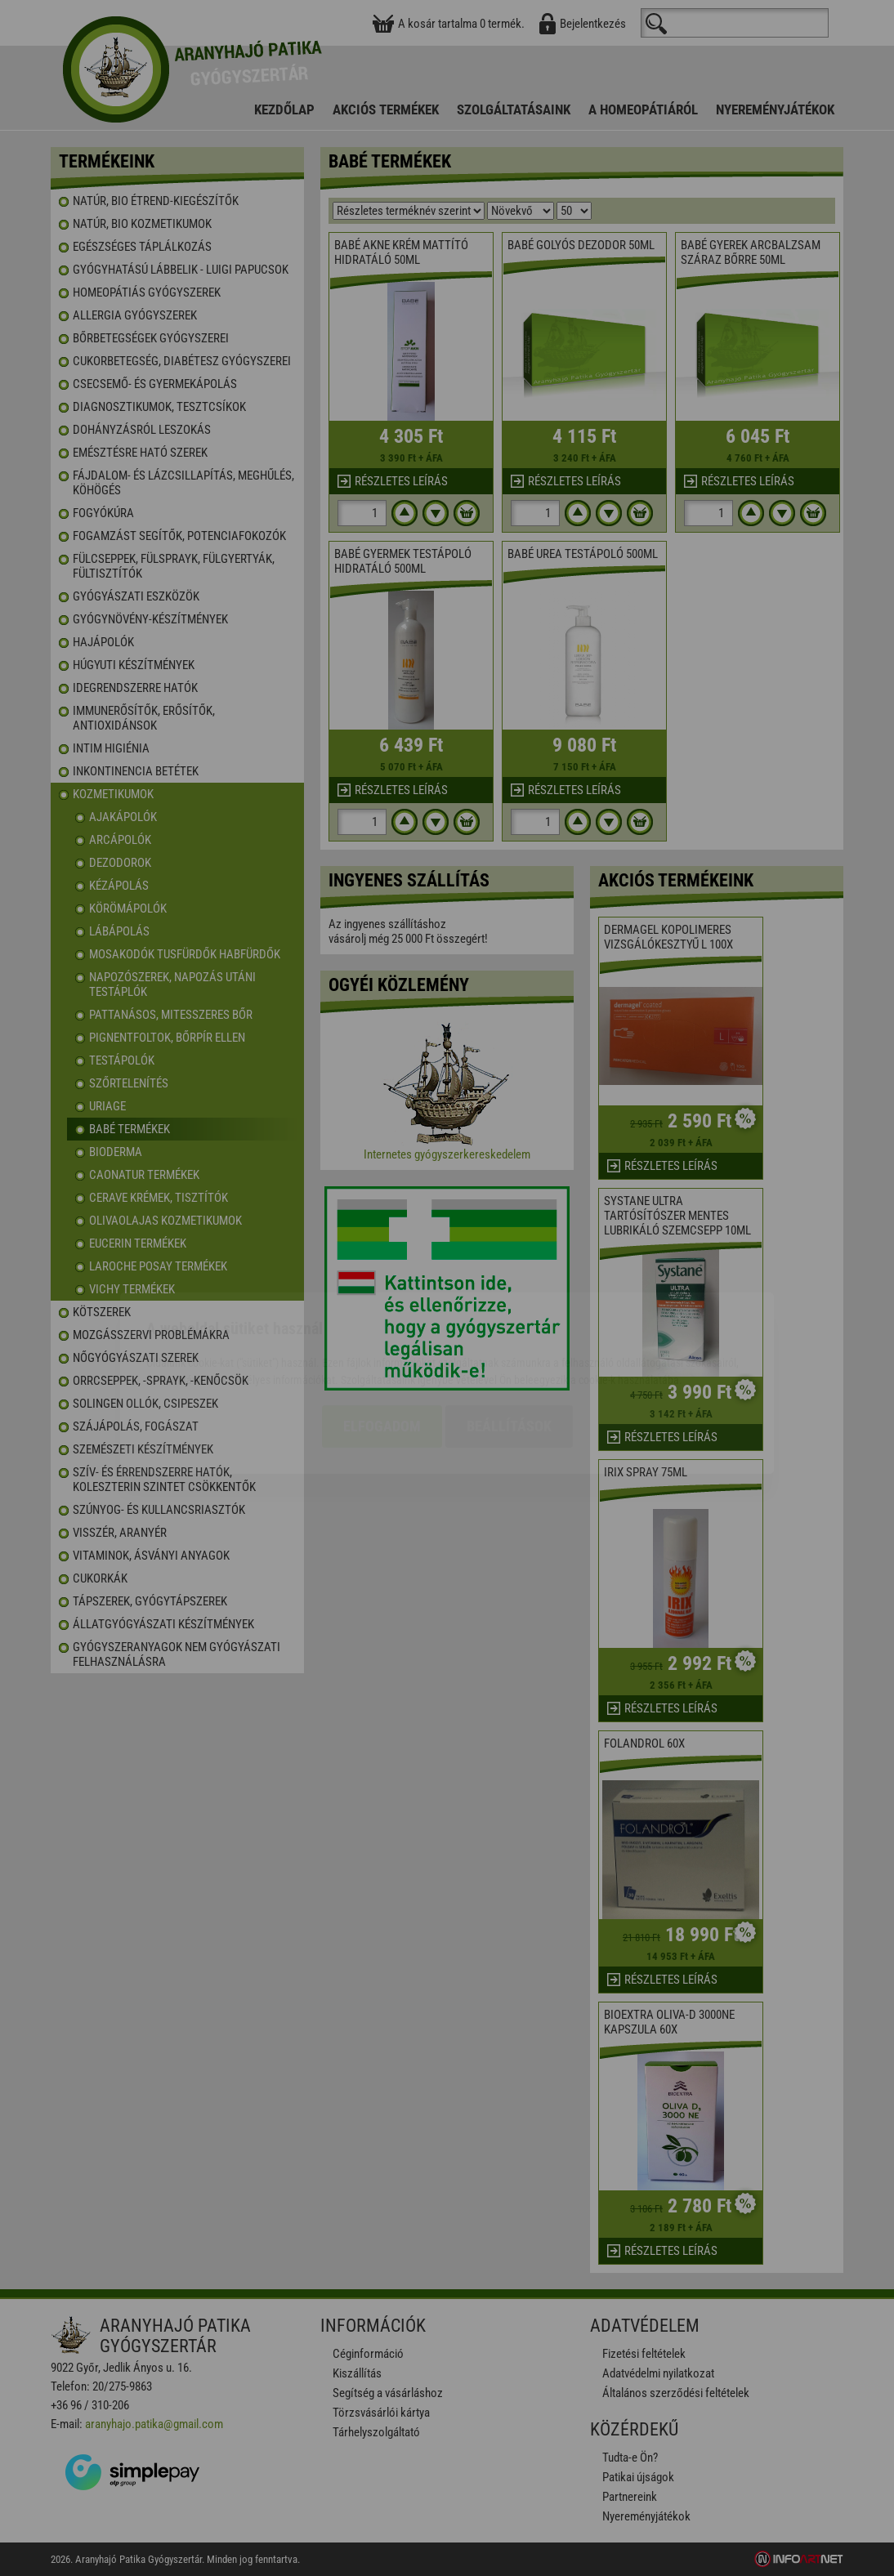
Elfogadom (382, 1331)
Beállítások (509, 1331)
